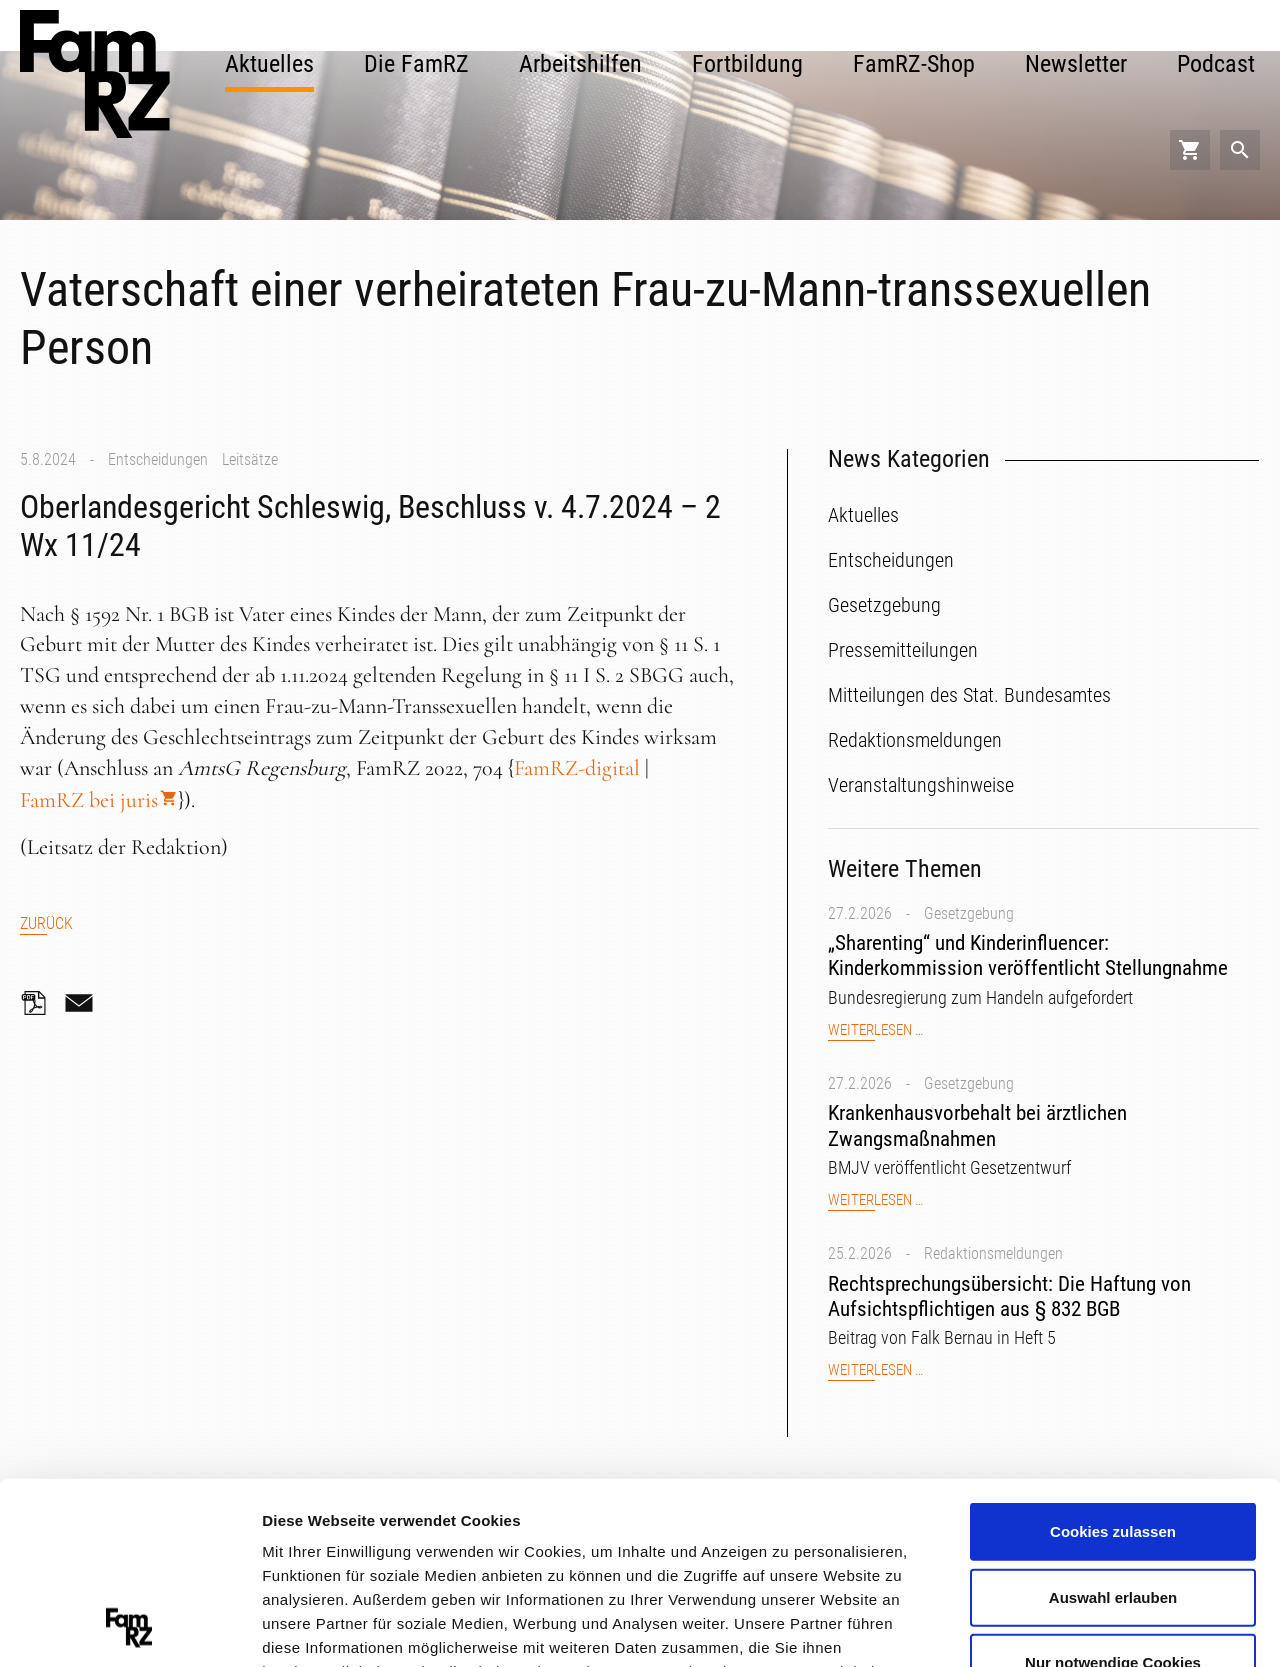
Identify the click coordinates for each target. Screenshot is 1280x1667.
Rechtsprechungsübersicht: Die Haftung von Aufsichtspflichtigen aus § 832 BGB (1009, 1296)
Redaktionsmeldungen (993, 1253)
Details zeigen (1063, 1626)
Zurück (46, 923)
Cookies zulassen (1113, 1361)
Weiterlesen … (875, 1030)
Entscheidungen (158, 459)
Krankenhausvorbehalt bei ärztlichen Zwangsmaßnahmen (977, 1125)
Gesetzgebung (969, 913)
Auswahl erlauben (1113, 1426)
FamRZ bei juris (89, 800)
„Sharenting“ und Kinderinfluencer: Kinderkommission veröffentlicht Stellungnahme (1028, 955)
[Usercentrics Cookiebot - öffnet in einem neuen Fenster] (129, 1628)
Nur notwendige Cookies (1113, 1492)
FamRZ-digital (577, 768)
